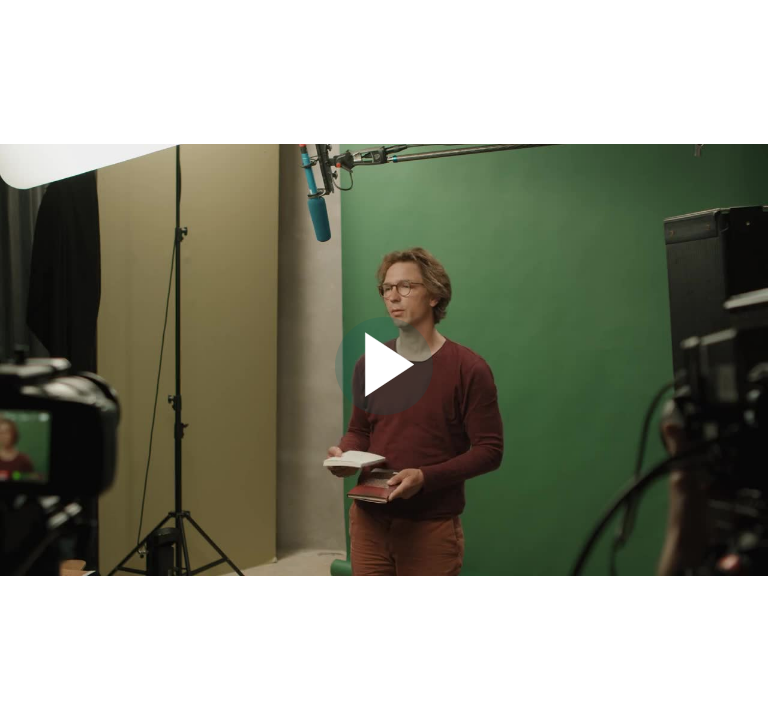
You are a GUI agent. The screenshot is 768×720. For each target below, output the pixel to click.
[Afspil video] (384, 410)
